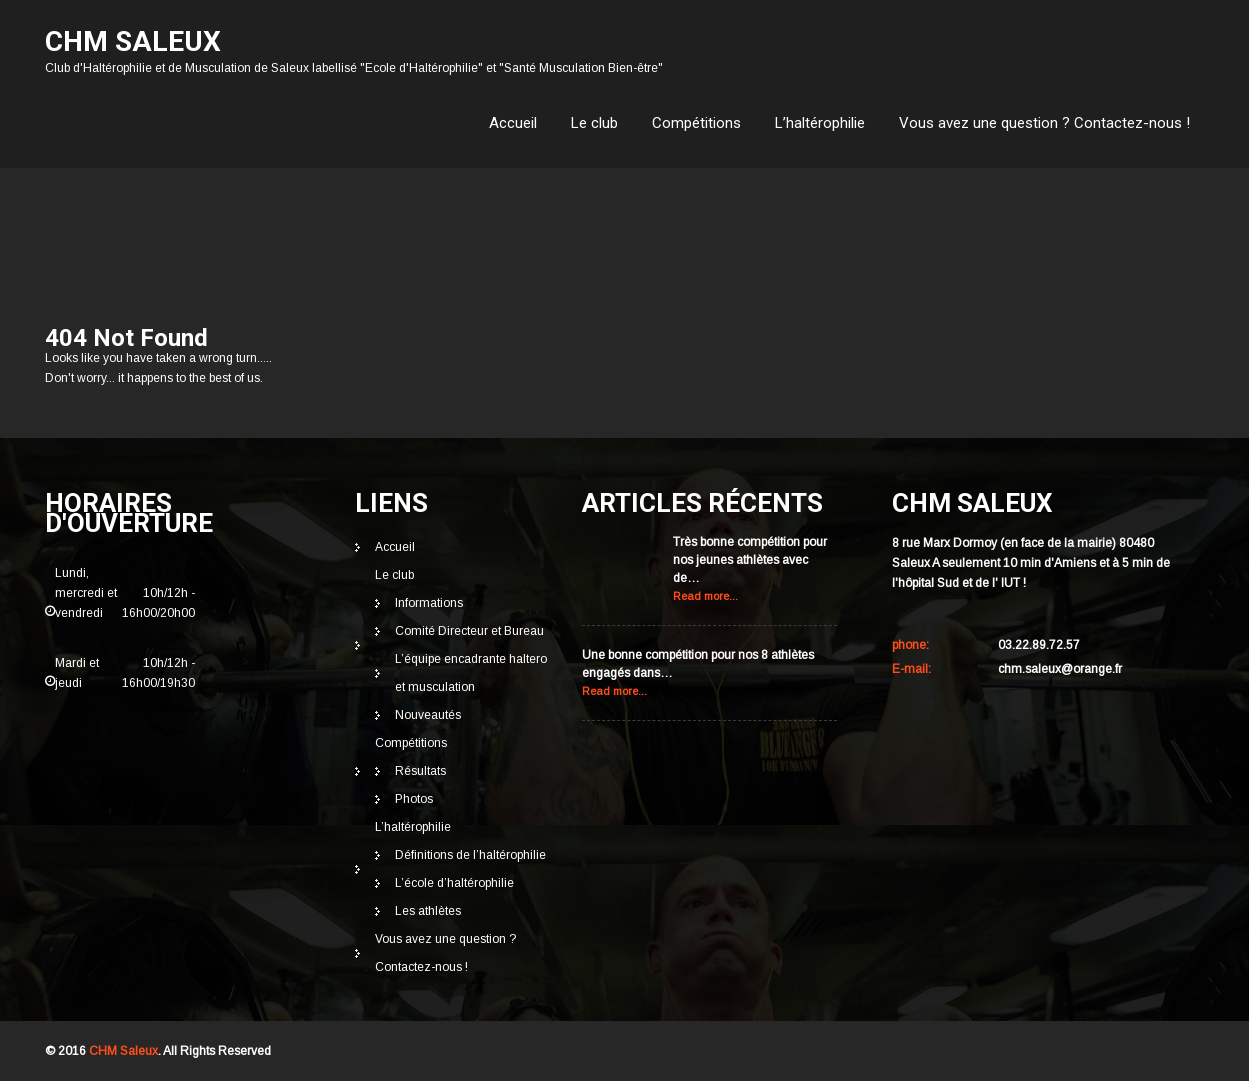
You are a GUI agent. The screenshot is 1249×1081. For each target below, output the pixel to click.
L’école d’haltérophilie (454, 883)
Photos (414, 799)
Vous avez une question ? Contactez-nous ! (1044, 123)
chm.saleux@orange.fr (1060, 669)
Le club (594, 123)
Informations (429, 603)
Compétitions (696, 123)
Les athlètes (428, 911)
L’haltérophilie (820, 123)
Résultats (420, 771)
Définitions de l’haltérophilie (470, 855)
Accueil (513, 123)
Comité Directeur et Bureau (469, 631)
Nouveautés (428, 715)
